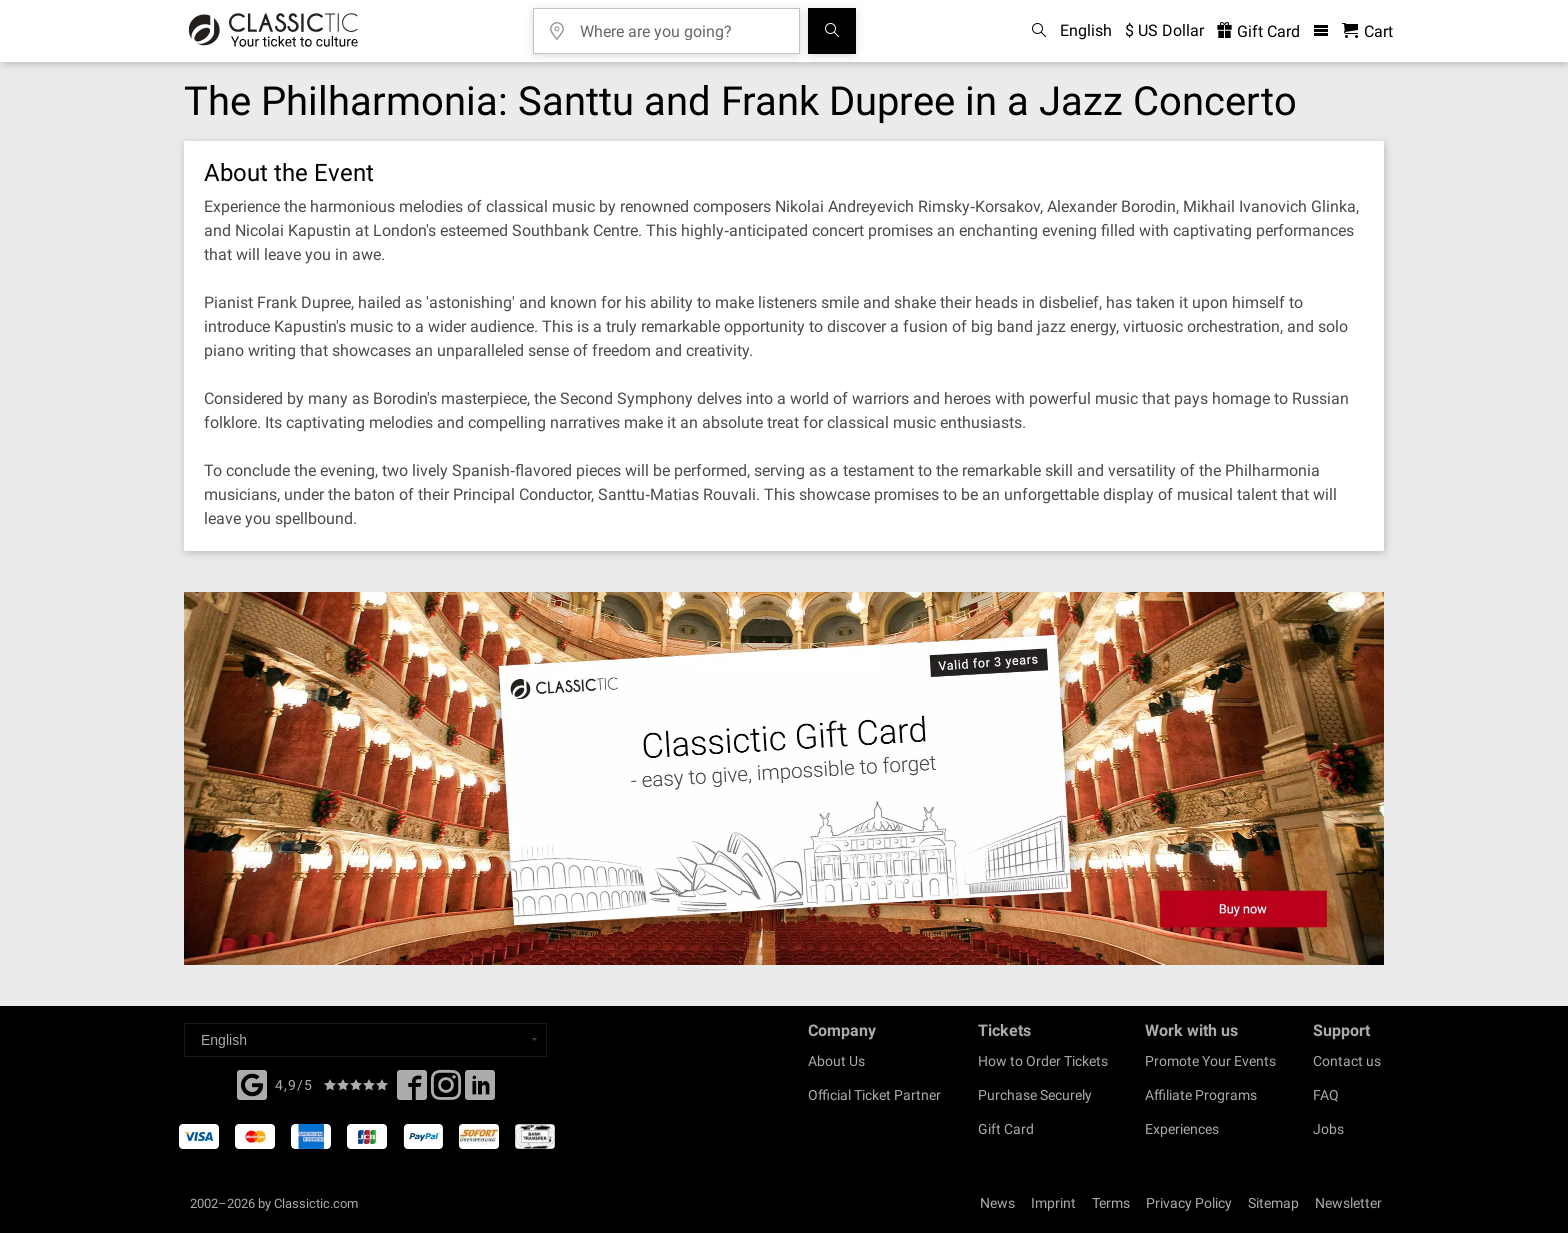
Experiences (1182, 1129)
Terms (1111, 1203)
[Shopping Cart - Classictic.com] (1367, 31)
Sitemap (1273, 1203)
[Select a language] (365, 1040)
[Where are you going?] (681, 24)
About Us (836, 1061)
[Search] (832, 31)
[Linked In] (480, 1091)
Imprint (1053, 1203)
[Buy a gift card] (784, 778)
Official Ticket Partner (874, 1095)
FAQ (1326, 1095)
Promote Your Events (1210, 1061)
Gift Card (1006, 1129)
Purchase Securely (1035, 1095)
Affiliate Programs (1201, 1095)
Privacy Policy (1189, 1203)
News (997, 1203)
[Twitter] (446, 1091)
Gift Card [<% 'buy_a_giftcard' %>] (1258, 31)
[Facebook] (252, 1083)
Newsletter (1348, 1203)
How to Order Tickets (1043, 1061)
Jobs (1328, 1129)
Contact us (1347, 1061)
